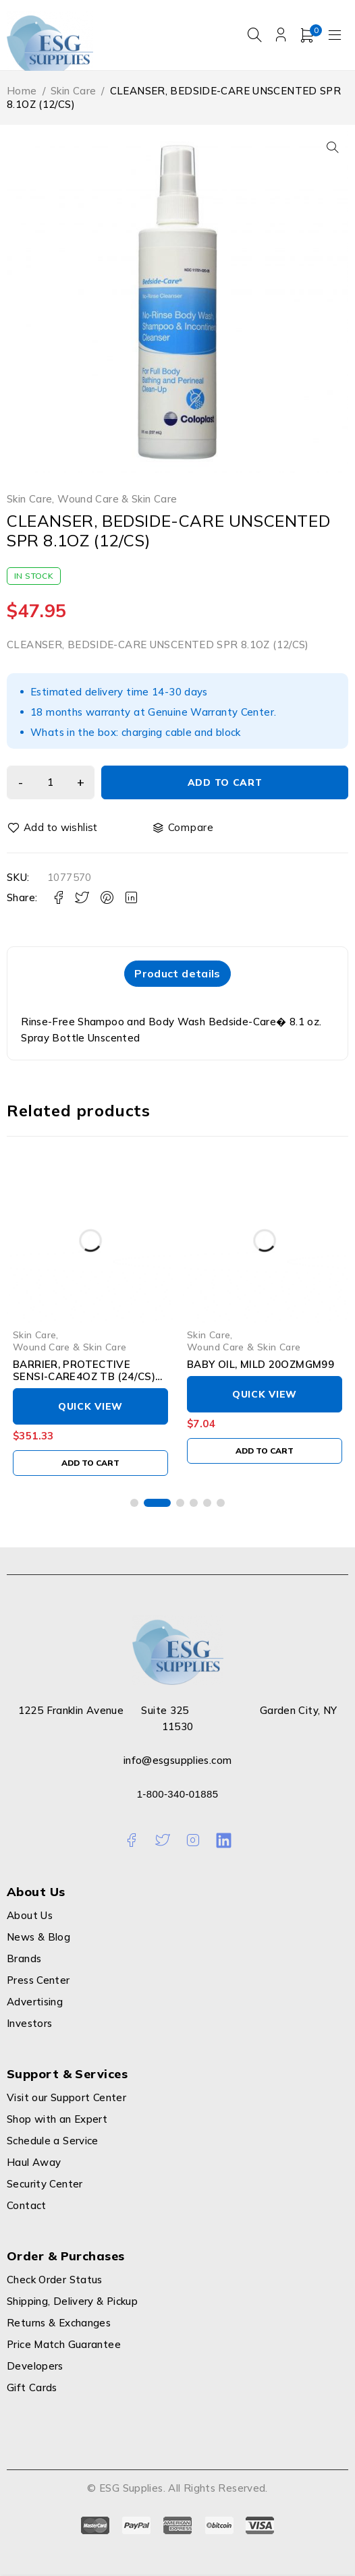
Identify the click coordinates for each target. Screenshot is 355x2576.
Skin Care (73, 90)
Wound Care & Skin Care (117, 499)
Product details (177, 974)
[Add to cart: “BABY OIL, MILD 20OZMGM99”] (264, 1452)
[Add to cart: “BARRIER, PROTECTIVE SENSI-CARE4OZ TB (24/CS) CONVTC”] (90, 1464)
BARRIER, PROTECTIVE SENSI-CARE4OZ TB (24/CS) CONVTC (84, 1377)
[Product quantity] (54, 782)
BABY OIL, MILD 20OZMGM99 (260, 1365)
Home (22, 90)
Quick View (90, 1408)
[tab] (177, 974)
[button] (333, 147)
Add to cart (228, 782)
